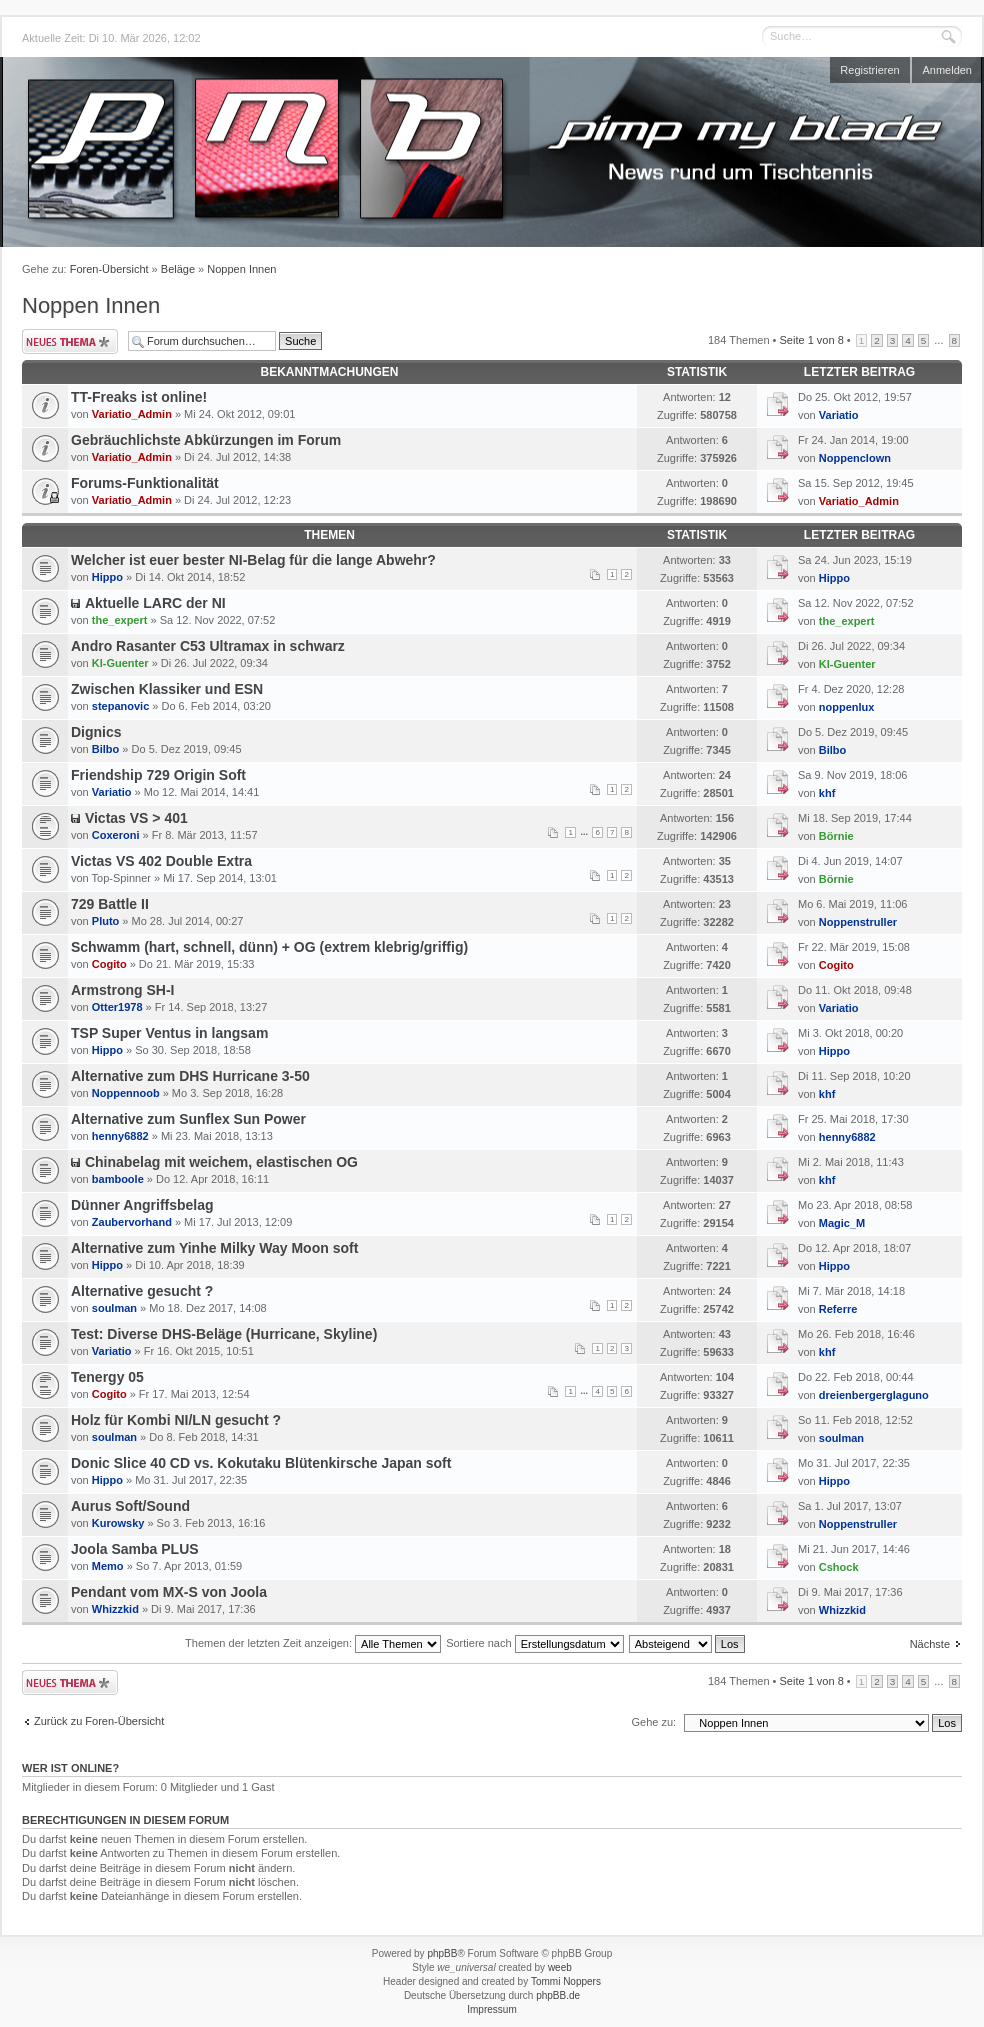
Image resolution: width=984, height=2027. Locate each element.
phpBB (442, 1953)
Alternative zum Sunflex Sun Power (188, 1119)
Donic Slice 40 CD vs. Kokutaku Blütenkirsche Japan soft (261, 1463)
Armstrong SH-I (122, 990)
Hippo (107, 577)
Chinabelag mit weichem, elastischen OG (221, 1162)
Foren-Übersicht (109, 269)
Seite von (812, 340)
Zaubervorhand (132, 1222)
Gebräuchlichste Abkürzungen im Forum (206, 440)
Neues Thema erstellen (70, 341)
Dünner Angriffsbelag (142, 1205)
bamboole (118, 1179)
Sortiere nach (534, 1643)
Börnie (836, 836)
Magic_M (842, 1223)
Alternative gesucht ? (142, 1291)
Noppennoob (126, 1093)
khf (827, 793)
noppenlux (847, 707)
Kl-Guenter (120, 663)
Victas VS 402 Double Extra (161, 861)
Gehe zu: (653, 1722)
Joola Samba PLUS (135, 1549)
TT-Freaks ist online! (139, 397)
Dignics (96, 732)
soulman (114, 1308)
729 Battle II (110, 904)
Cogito (109, 964)
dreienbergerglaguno (874, 1395)
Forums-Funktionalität (145, 483)
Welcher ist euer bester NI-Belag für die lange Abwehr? (253, 560)
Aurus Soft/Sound (130, 1506)
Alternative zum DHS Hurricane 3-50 (190, 1076)
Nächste (930, 1644)
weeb (560, 1967)
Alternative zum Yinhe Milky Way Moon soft (214, 1248)
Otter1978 (117, 1007)
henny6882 (120, 1136)
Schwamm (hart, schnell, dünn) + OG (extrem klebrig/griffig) (269, 947)
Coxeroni (116, 835)
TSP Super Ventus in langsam (169, 1033)
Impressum (491, 2009)
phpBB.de (558, 1995)
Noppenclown (855, 458)
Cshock (839, 1567)
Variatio (839, 415)
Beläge (178, 269)
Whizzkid (115, 1609)
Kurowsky (118, 1523)
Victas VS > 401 (136, 818)
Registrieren (869, 70)
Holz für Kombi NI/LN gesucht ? (176, 1420)
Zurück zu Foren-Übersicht (99, 1721)
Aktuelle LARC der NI (155, 603)
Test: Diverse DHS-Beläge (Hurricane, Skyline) (224, 1334)
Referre (838, 1309)
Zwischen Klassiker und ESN (167, 689)
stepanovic (120, 706)
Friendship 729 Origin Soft (158, 775)
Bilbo (106, 749)
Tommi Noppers (566, 1981)
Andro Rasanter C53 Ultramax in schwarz (208, 646)
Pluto (106, 921)
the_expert (120, 620)
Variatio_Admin (132, 414)
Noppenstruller (858, 922)
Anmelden (947, 70)
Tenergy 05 (107, 1377)
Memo (108, 1566)
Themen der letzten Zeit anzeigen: (313, 1643)
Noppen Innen (241, 269)
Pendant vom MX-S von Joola (169, 1592)
